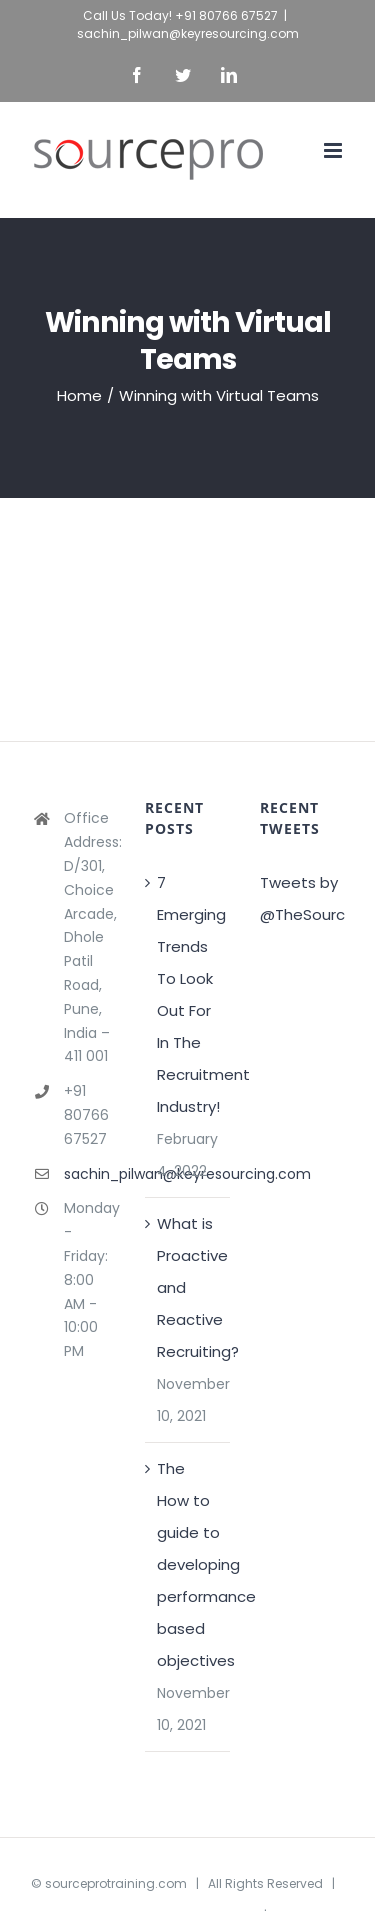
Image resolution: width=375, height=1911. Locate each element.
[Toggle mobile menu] (334, 150)
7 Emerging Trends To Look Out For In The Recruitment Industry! (188, 994)
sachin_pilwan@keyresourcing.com (188, 33)
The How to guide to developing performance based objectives (188, 1564)
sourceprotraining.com (116, 1883)
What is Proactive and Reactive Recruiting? (188, 1287)
